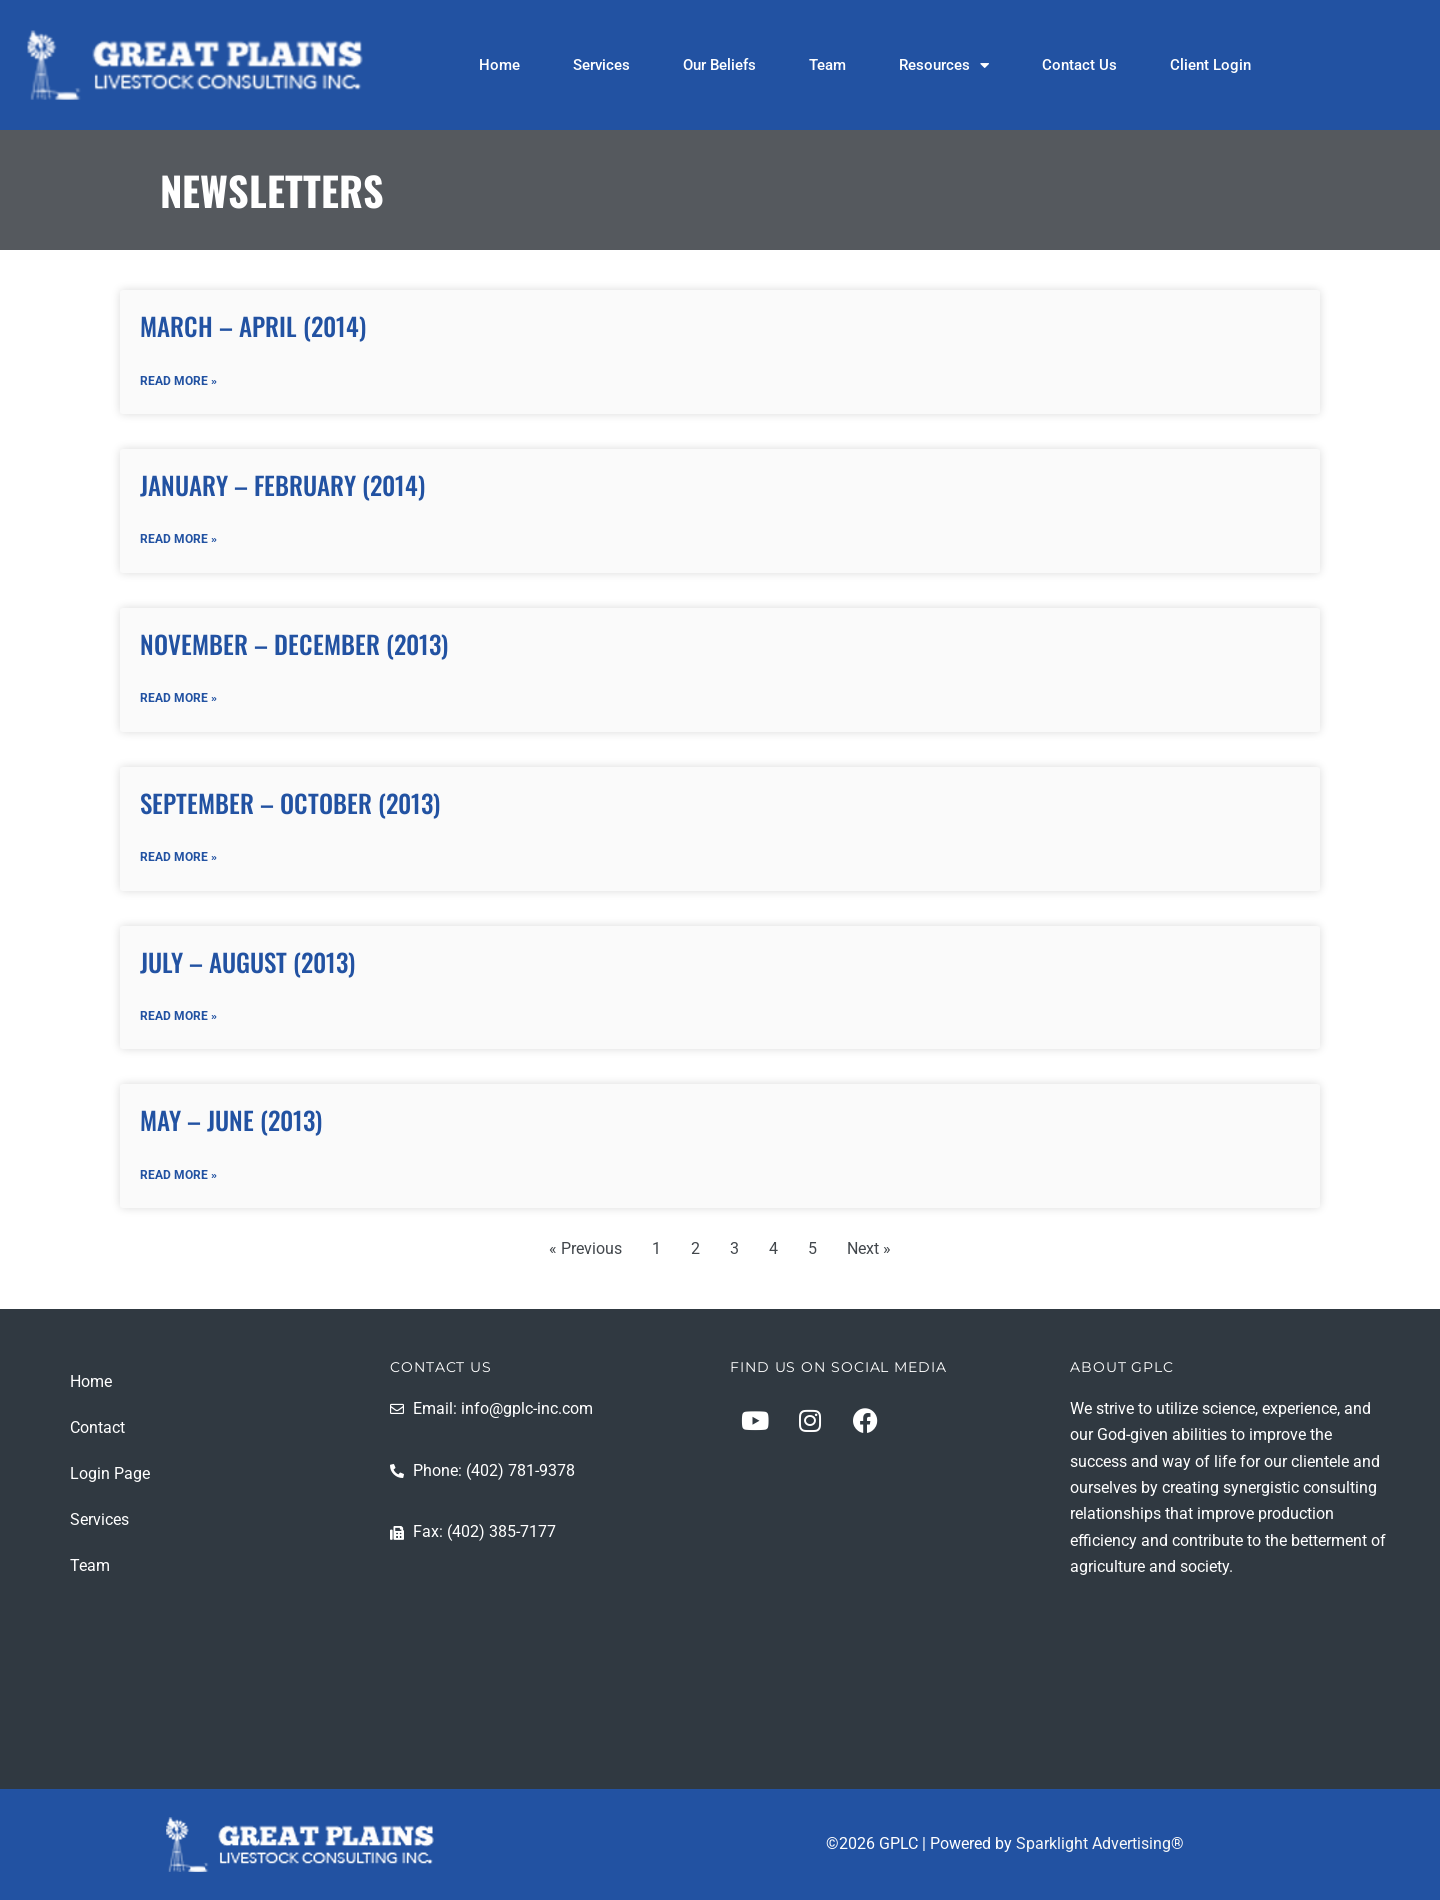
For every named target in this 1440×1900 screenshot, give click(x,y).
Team (827, 65)
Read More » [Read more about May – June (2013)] (178, 1181)
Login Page (110, 1473)
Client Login (1210, 65)
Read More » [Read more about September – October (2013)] (178, 861)
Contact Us (1079, 65)
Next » (869, 1254)
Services (601, 65)
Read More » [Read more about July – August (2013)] (178, 1021)
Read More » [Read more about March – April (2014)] (178, 382)
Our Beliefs (719, 65)
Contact (97, 1427)
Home (499, 65)
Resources (944, 65)
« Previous (585, 1254)
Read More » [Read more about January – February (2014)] (178, 541)
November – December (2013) (294, 645)
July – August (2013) (247, 965)
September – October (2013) (290, 805)
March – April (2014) (253, 325)
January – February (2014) (282, 485)
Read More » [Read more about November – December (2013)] (178, 701)
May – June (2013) (231, 1124)
